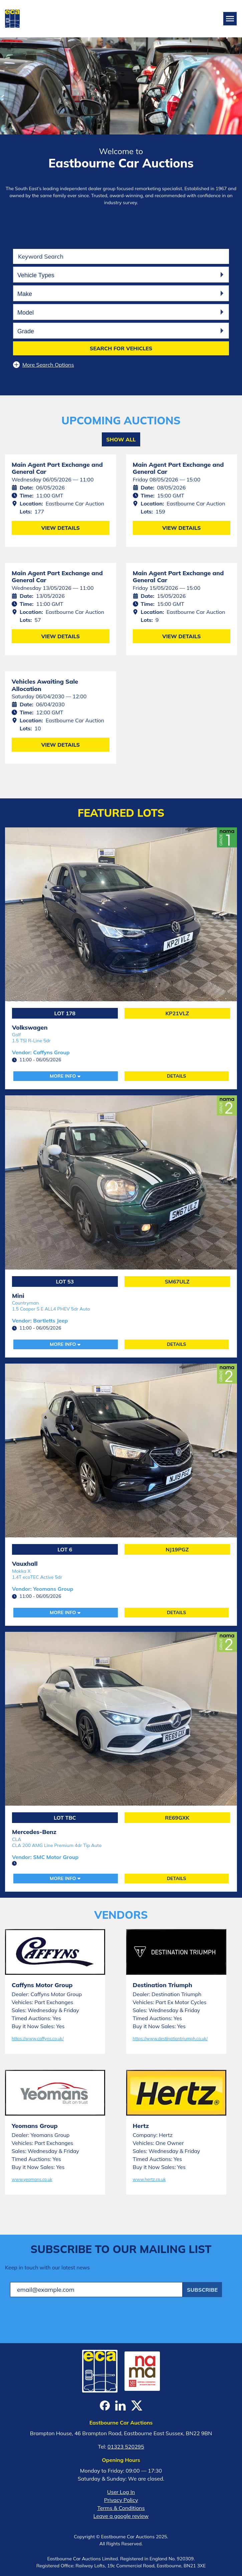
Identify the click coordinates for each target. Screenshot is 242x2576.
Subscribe (202, 2289)
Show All (121, 439)
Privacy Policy (121, 2500)
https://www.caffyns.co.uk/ (38, 2038)
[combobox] (121, 275)
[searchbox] (119, 274)
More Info (63, 1076)
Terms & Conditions (121, 2508)
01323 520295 (125, 2446)
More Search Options (43, 364)
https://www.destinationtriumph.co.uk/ (170, 2038)
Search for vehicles (121, 348)
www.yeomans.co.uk (32, 2179)
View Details (60, 527)
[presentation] (60, 2315)
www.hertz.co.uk (149, 2179)
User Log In (121, 2492)
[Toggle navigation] (230, 19)
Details (176, 1076)
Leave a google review (121, 2516)
